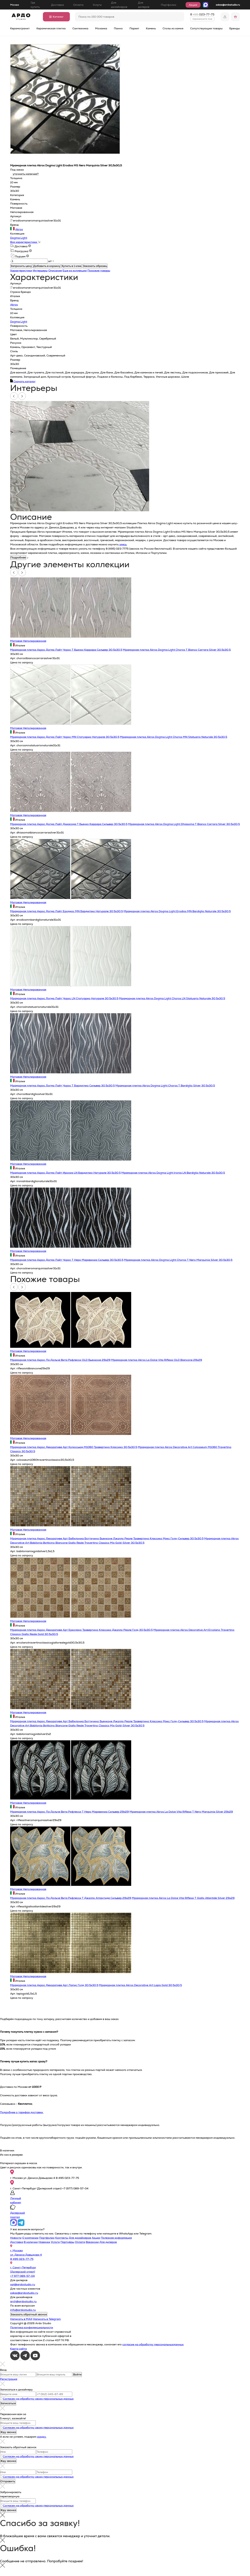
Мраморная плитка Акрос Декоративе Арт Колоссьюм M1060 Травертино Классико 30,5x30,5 (73, 1447)
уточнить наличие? (26, 174)
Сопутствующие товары (206, 28)
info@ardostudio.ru (23, 2310)
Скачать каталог (23, 381)
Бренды (234, 28)
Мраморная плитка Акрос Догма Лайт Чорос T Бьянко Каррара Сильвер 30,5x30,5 (66, 650)
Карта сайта (18, 2348)
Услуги (97, 5)
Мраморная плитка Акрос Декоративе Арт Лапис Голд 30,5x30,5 (54, 1985)
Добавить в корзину (46, 266)
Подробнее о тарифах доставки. (22, 2112)
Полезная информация (116, 2238)
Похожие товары (98, 270)
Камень (151, 28)
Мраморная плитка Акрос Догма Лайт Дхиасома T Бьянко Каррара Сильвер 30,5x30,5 (68, 824)
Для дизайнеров (119, 5)
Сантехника (80, 28)
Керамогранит (20, 28)
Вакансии (92, 2242)
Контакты (61, 2238)
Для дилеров (143, 5)
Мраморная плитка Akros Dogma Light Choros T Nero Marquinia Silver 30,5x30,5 (178, 1260)
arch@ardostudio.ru (23, 2301)
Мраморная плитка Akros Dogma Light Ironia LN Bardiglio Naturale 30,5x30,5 (173, 1172)
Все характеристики (25, 242)
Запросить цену (21, 266)
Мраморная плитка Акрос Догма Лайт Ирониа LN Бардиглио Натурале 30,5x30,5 (65, 1172)
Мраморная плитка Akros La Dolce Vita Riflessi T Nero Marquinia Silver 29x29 (181, 1811)
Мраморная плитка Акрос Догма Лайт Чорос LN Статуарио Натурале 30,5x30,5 (64, 998)
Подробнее (18, 557)
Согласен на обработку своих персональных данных (38, 2398)
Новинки (44, 2242)
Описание (55, 270)
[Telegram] (25, 2359)
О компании (30, 2238)
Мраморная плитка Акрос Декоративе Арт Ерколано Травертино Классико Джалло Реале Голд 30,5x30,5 (81, 1630)
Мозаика (101, 28)
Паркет (134, 28)
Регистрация (8, 2379)
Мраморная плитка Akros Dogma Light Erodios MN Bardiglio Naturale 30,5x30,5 (177, 911)
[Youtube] (35, 2359)
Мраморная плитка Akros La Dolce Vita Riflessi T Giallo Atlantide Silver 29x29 (183, 1898)
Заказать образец (95, 266)
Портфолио (168, 5)
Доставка (57, 5)
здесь (123, 544)
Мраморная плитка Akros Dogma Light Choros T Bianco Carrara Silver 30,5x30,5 (177, 650)
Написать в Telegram (47, 2319)
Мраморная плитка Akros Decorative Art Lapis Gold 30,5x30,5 (140, 1985)
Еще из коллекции (75, 270)
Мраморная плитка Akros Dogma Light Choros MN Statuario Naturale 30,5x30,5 (173, 737)
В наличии (31, 2242)
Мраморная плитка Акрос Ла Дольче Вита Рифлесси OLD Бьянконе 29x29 (60, 1360)
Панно (118, 28)
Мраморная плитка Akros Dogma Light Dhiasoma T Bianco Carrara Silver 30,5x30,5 (184, 824)
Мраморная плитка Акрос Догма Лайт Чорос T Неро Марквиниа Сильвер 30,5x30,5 (66, 1260)
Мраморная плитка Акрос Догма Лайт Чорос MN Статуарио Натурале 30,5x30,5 (64, 737)
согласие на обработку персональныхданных (153, 2344)
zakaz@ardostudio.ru (228, 4)
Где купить (35, 5)
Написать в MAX (21, 2319)
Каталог (56, 16)
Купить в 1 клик (72, 266)
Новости (16, 2238)
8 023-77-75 (202, 14)
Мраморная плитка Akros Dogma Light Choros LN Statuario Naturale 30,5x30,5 (172, 998)
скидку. (41, 2436)
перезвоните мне (202, 18)
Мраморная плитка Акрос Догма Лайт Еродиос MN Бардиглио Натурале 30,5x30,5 (66, 911)
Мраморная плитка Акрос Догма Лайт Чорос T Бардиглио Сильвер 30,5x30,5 (62, 1085)
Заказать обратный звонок (29, 2314)
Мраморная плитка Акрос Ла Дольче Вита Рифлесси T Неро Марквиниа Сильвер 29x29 (69, 1811)
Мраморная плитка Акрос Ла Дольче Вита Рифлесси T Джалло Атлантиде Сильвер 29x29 (70, 1898)
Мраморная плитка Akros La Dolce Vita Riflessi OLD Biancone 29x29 (156, 1360)
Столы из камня (173, 28)
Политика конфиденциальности (31, 2327)
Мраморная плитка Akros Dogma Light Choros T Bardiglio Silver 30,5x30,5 (165, 1085)
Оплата (78, 5)
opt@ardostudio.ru (22, 2284)
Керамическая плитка (51, 28)
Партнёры (67, 2242)
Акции (193, 5)
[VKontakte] (15, 2359)
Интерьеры (40, 270)
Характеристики (21, 270)
